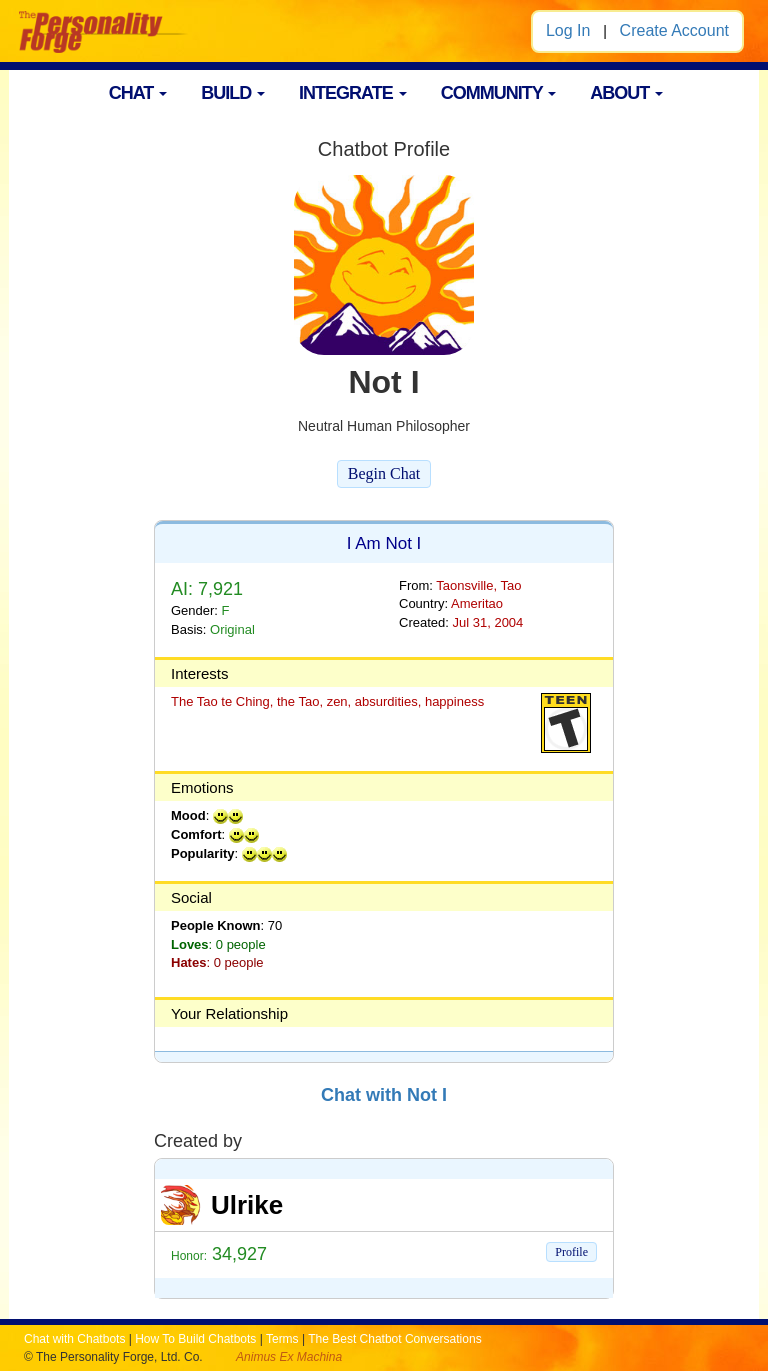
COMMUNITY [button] (499, 93)
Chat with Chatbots (74, 1339)
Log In (568, 30)
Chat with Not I (384, 1095)
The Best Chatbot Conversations (394, 1339)
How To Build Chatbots (195, 1339)
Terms (282, 1339)
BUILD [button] (233, 93)
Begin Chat (384, 473)
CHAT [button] (138, 93)
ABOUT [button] (626, 93)
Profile (571, 1252)
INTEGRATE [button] (353, 93)
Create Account (674, 30)
